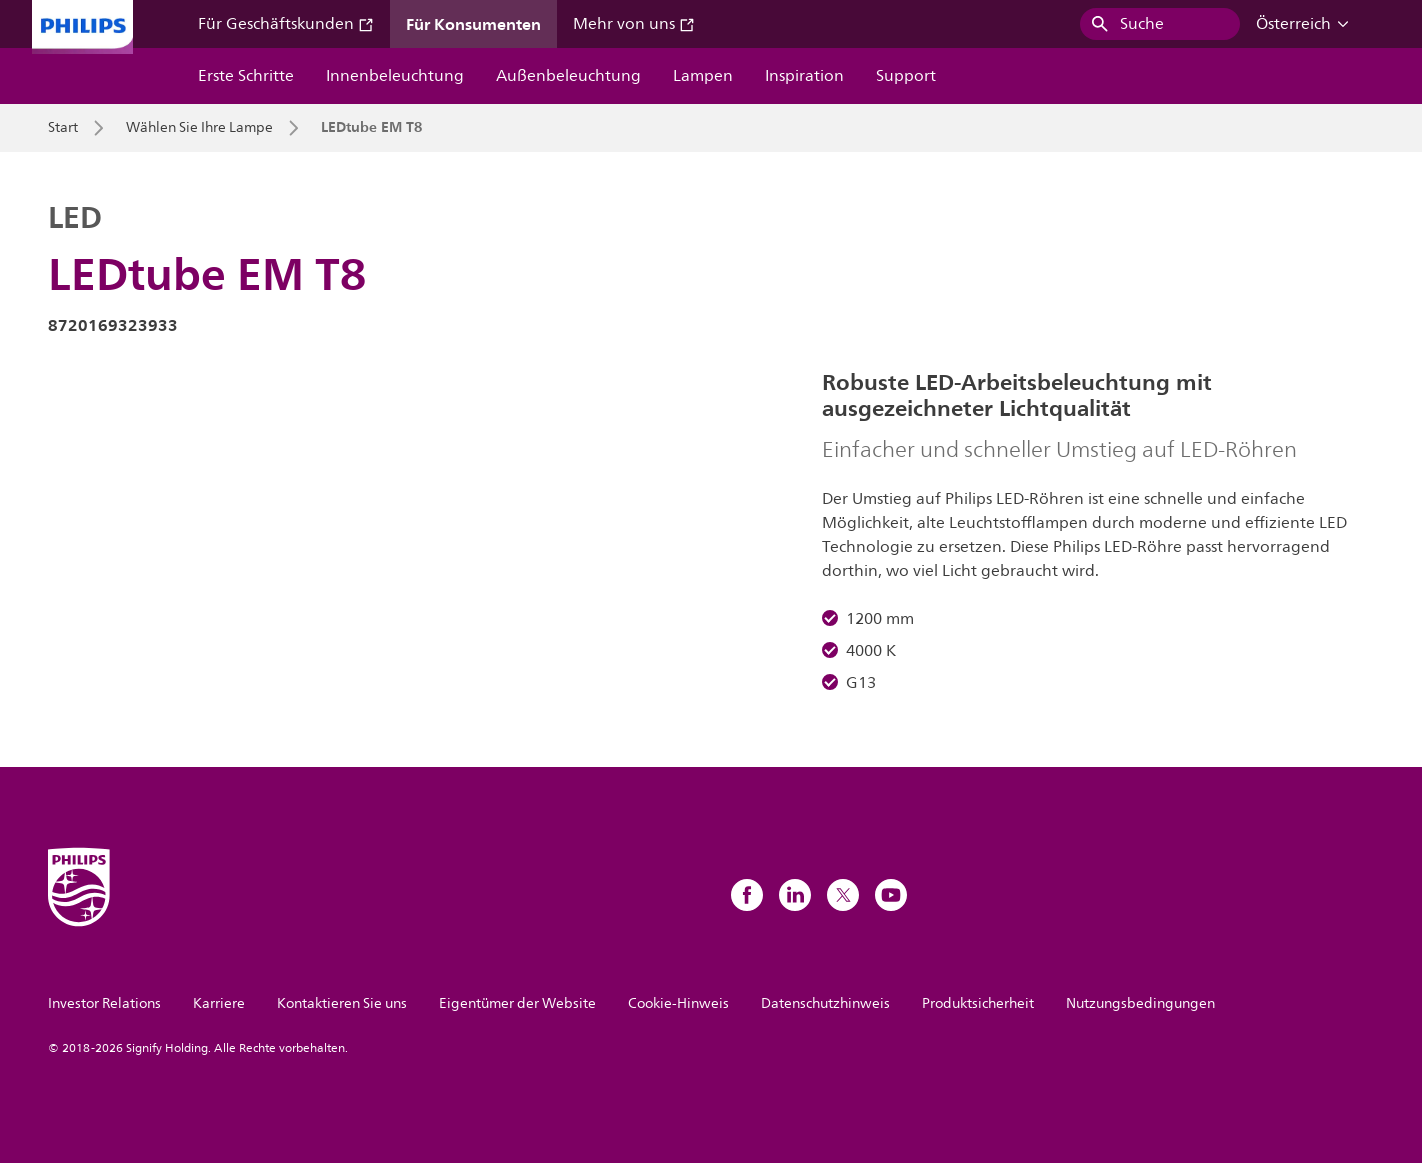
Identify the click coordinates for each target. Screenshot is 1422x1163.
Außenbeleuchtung (568, 76)
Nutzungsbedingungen (1140, 1003)
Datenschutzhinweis (825, 1003)
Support (906, 76)
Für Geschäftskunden (286, 24)
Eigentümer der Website (517, 1003)
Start (63, 128)
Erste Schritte (246, 76)
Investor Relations (104, 1003)
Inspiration (804, 76)
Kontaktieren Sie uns (342, 1003)
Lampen (703, 76)
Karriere (219, 1003)
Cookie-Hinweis (678, 1003)
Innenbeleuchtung (395, 76)
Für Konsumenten (473, 24)
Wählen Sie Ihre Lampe (199, 128)
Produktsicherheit (978, 1003)
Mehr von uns (634, 24)
